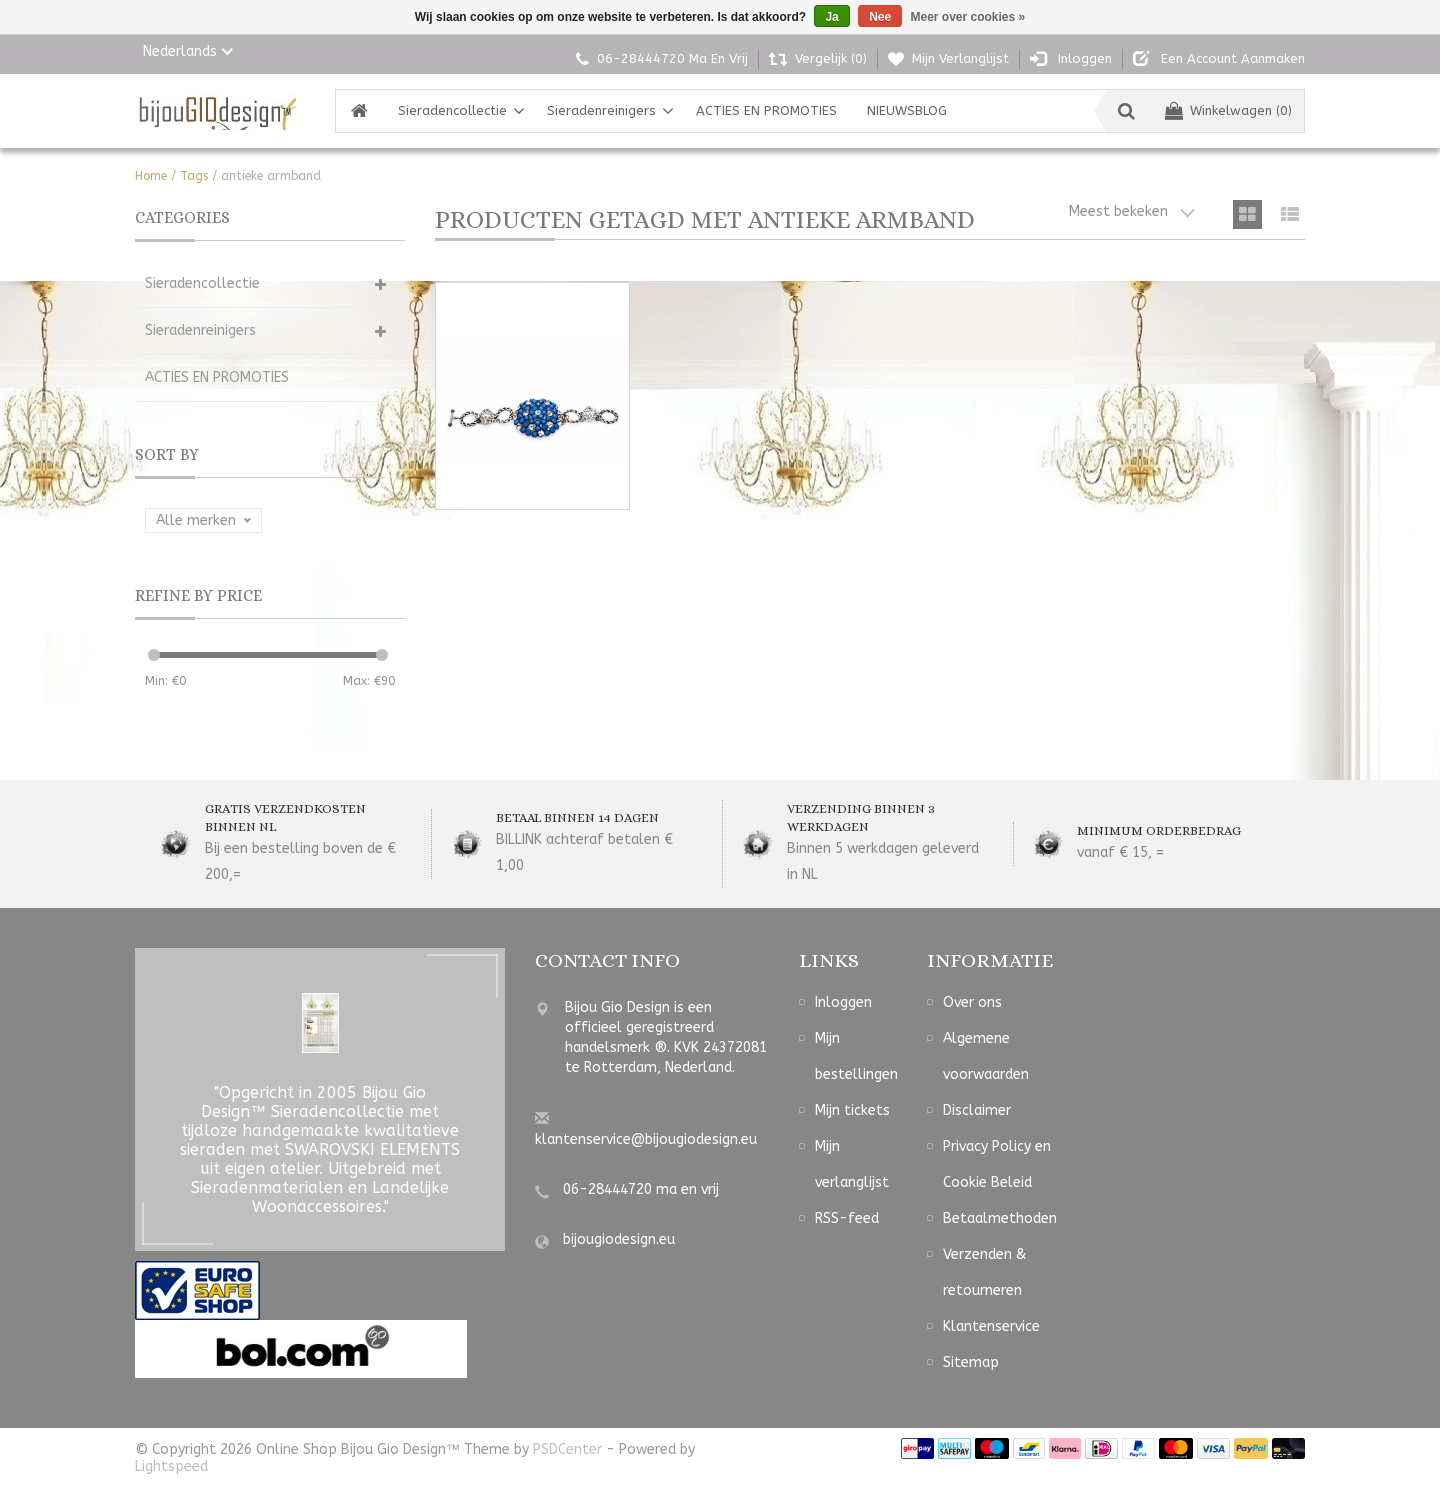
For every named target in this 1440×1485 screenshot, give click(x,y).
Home (151, 176)
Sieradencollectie (452, 110)
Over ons (972, 1002)
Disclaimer (977, 1110)
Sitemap (971, 1362)
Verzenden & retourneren (984, 1272)
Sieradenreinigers (601, 110)
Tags (194, 176)
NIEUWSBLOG (907, 110)
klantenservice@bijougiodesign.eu (646, 1139)
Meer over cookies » (968, 17)
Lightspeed (171, 1466)
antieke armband (271, 176)
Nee (880, 17)
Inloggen (843, 1002)
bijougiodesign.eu (619, 1239)
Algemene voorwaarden (986, 1056)
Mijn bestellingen (856, 1056)
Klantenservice (991, 1326)
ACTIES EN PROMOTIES (766, 110)
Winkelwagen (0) (1228, 110)
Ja (831, 17)
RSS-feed (847, 1218)
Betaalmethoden (1000, 1218)
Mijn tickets (852, 1110)
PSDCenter (567, 1449)
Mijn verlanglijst (852, 1164)
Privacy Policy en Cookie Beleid (997, 1164)
